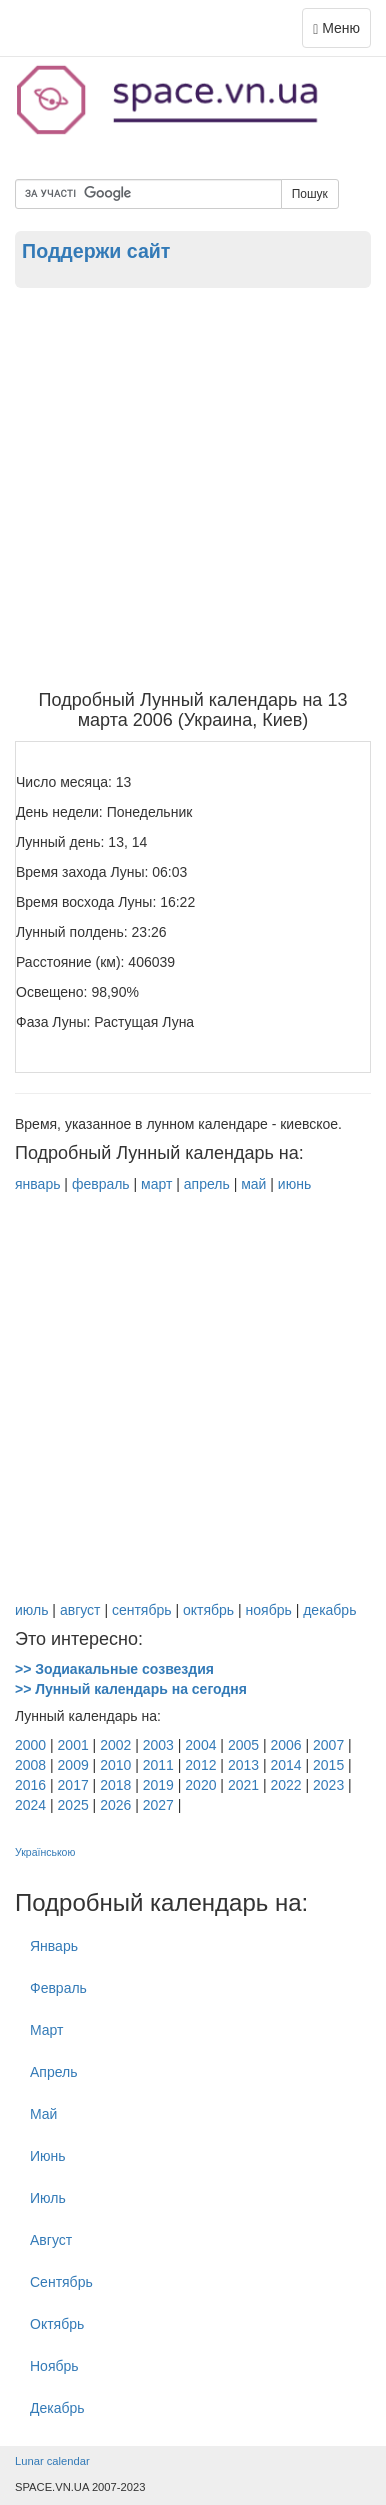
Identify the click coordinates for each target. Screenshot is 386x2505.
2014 (285, 1765)
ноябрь (269, 1610)
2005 (243, 1745)
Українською (45, 1852)
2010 (115, 1765)
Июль (48, 2198)
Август (51, 2240)
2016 (30, 1785)
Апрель (54, 2072)
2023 (328, 1785)
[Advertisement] (193, 488)
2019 (158, 1785)
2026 (115, 1805)
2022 (285, 1785)
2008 (30, 1765)
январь (37, 1184)
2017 (73, 1785)
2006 (285, 1745)
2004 (200, 1745)
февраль (101, 1184)
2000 (30, 1745)
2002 (115, 1745)
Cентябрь (61, 2282)
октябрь (208, 1610)
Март (47, 2030)
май (253, 1184)
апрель (207, 1184)
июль (31, 1610)
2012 (200, 1765)
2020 (200, 1785)
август (80, 1610)
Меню (341, 32)
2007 (328, 1745)
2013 (243, 1765)
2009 (73, 1765)
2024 (30, 1805)
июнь (294, 1184)
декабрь (329, 1610)
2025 (73, 1805)
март (156, 1184)
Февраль (58, 1988)
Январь (54, 1946)
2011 (158, 1765)
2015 (328, 1765)
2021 (243, 1785)
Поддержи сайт (96, 251)
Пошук (310, 194)
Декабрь (57, 2408)
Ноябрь (54, 2366)
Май (43, 2114)
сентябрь (142, 1610)
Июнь (48, 2156)
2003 (158, 1745)
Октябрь (57, 2324)
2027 (158, 1805)
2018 (115, 1785)
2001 (73, 1745)
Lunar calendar (52, 2461)
